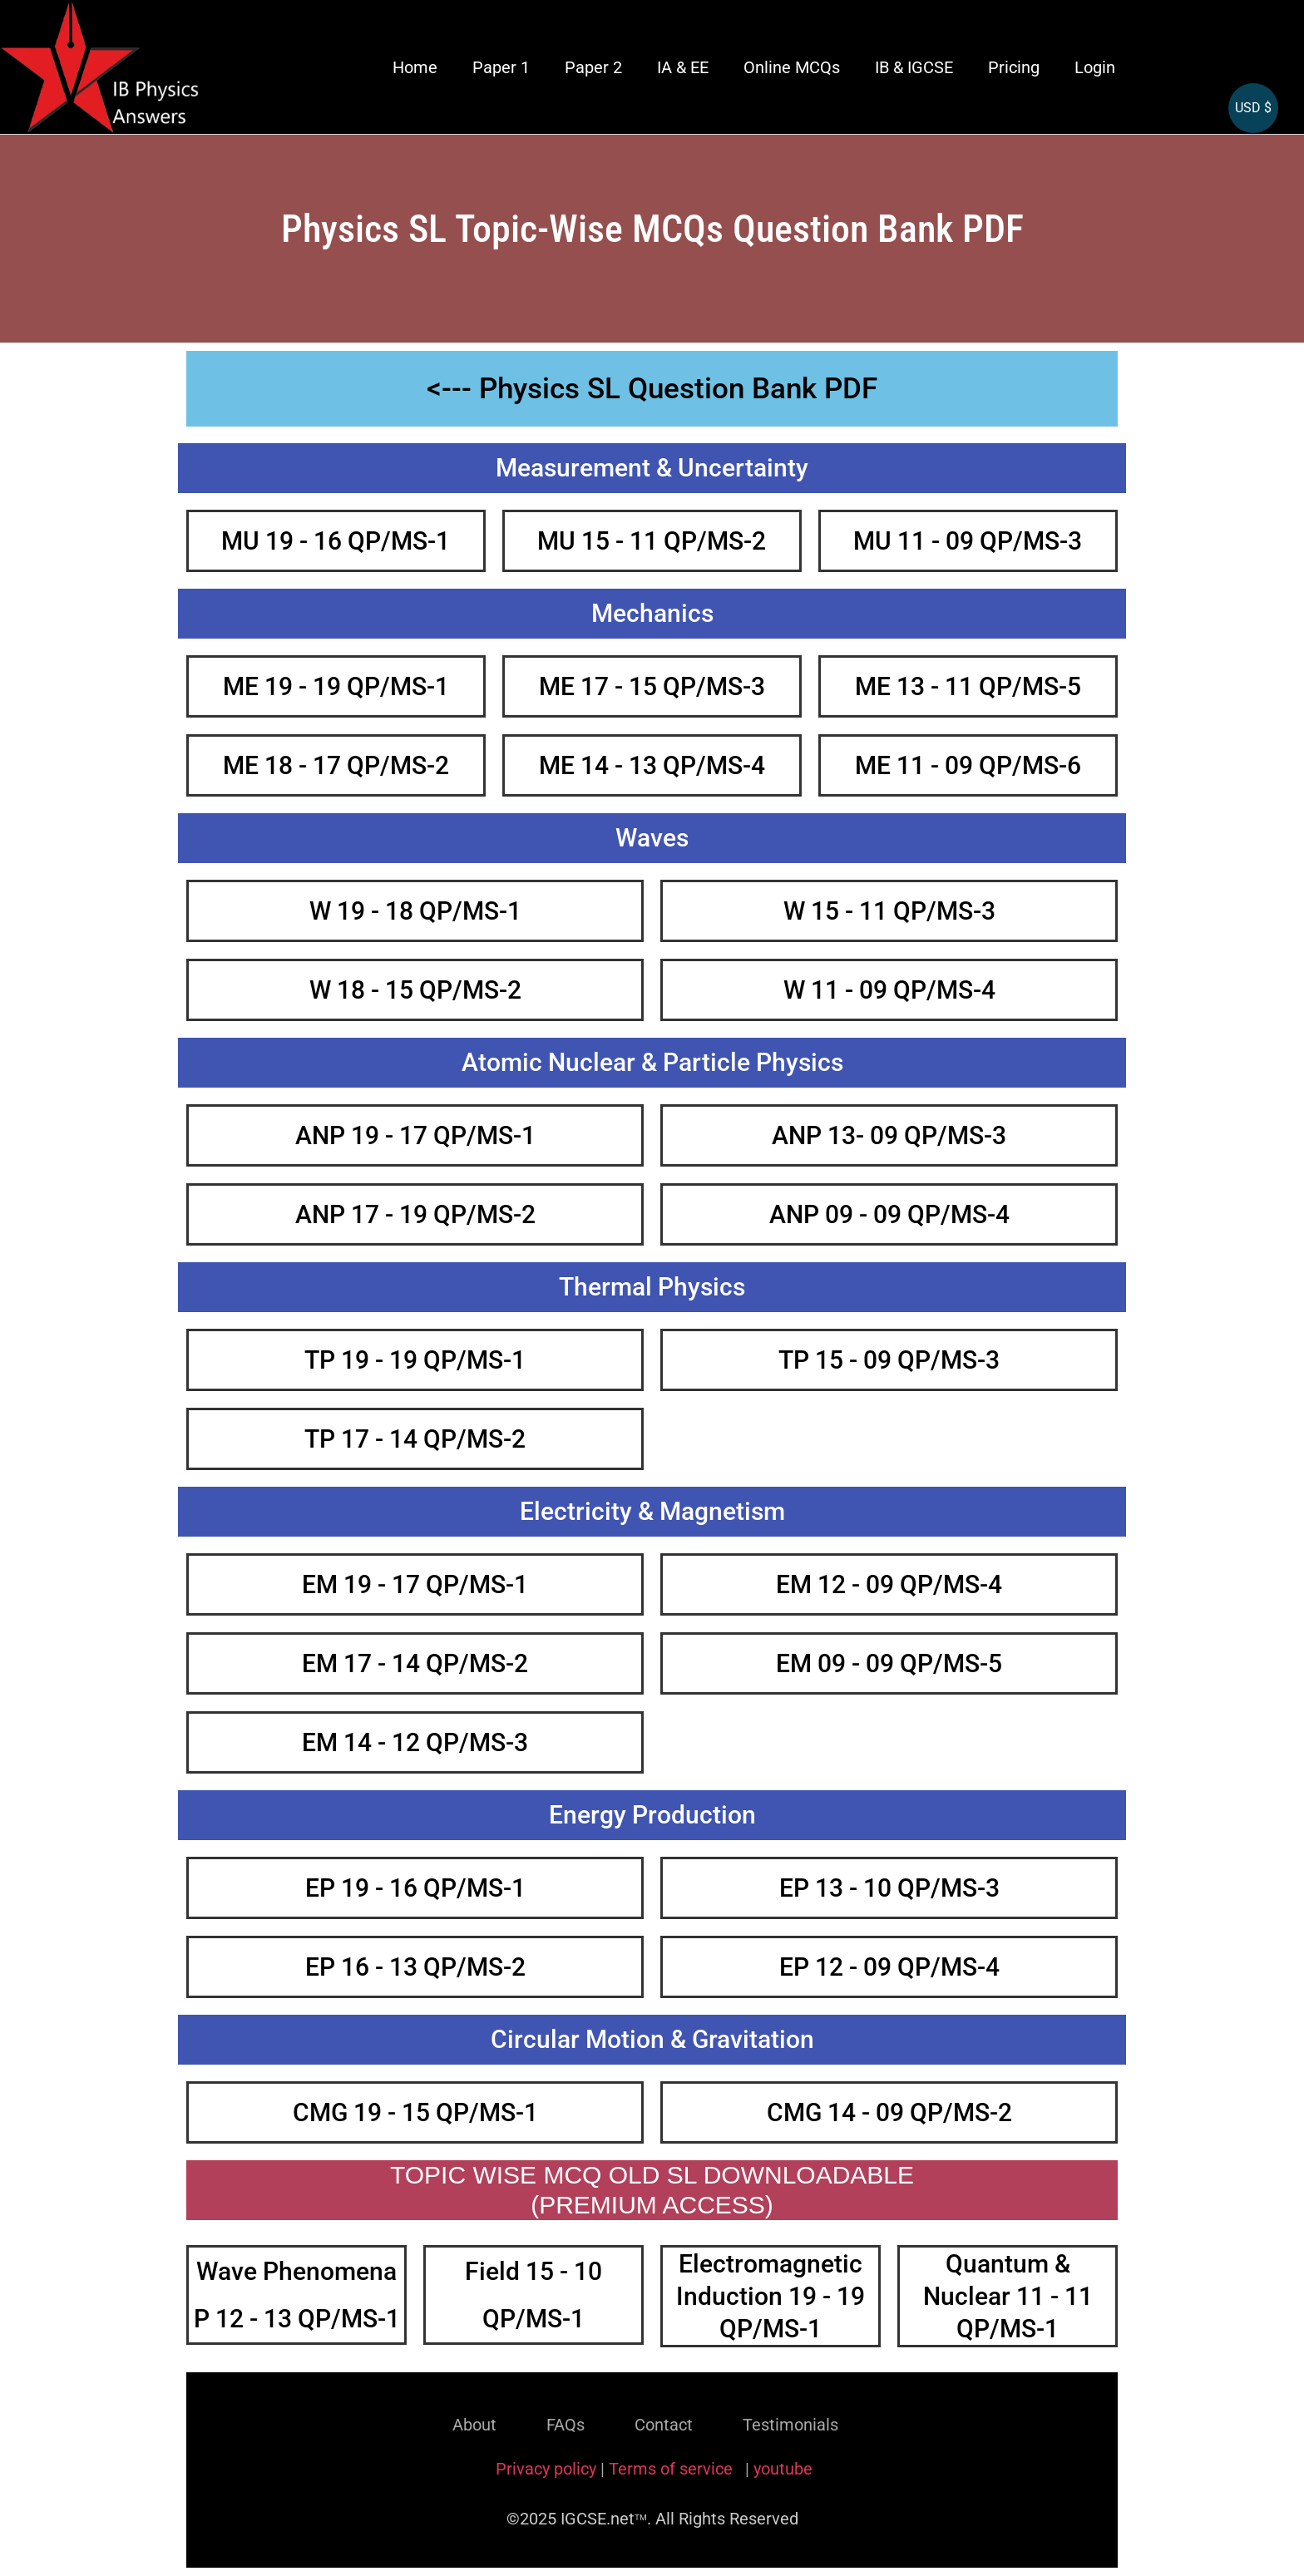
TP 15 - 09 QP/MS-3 (889, 1359)
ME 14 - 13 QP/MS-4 (652, 765)
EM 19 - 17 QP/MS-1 (415, 1584)
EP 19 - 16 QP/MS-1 (415, 1887)
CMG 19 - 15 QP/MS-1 (415, 2112)
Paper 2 (593, 67)
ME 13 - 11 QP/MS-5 (968, 686)
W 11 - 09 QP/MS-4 (889, 989)
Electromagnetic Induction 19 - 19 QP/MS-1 (770, 2296)
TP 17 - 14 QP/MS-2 (415, 1438)
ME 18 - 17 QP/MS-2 (336, 765)
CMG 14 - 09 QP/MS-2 (889, 2112)
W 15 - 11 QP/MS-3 (889, 910)
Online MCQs (791, 67)
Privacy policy (546, 2469)
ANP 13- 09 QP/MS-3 (889, 1135)
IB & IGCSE (914, 67)
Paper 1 (501, 67)
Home (415, 67)
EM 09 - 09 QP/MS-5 (889, 1663)
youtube (783, 2469)
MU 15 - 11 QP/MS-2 (651, 540)
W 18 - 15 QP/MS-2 (415, 989)
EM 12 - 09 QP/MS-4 (889, 1584)
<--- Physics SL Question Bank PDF (652, 389)
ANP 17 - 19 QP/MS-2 (415, 1214)
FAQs (565, 2425)
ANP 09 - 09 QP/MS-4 (889, 1214)
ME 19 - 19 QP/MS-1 (336, 686)
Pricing (1014, 67)
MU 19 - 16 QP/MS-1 (335, 540)
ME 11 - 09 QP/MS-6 (968, 765)
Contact (664, 2425)
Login (1094, 67)
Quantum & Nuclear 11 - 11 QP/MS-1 (1008, 2296)
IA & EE (683, 67)
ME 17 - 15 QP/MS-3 (652, 686)
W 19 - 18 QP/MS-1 (415, 910)
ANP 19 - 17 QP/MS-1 (415, 1135)
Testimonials (790, 2425)
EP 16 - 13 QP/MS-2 (415, 1966)
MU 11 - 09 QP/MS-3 (967, 540)
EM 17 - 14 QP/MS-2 (415, 1663)
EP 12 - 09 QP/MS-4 (889, 1966)
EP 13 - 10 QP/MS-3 (889, 1887)
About (474, 2425)
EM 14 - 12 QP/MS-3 (415, 1742)
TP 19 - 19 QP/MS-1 (415, 1359)
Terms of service (673, 2469)
